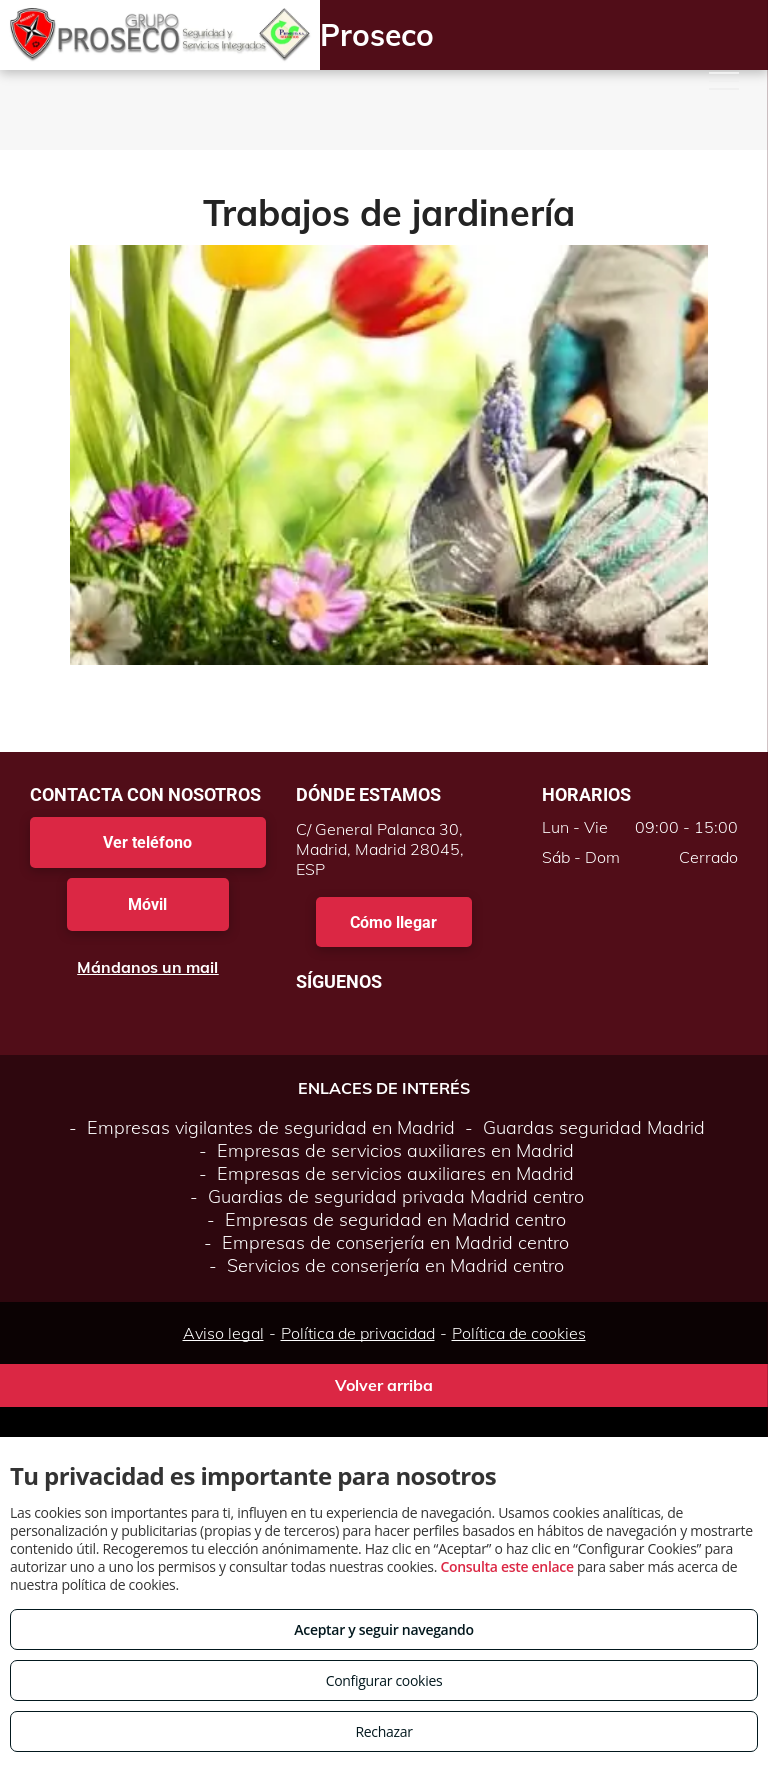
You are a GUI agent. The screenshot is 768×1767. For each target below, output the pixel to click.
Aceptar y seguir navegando (383, 1629)
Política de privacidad (358, 1333)
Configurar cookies (384, 1680)
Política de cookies (519, 1333)
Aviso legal (223, 1333)
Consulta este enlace (506, 1566)
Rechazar (383, 1731)
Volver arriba (384, 1385)
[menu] (724, 81)
